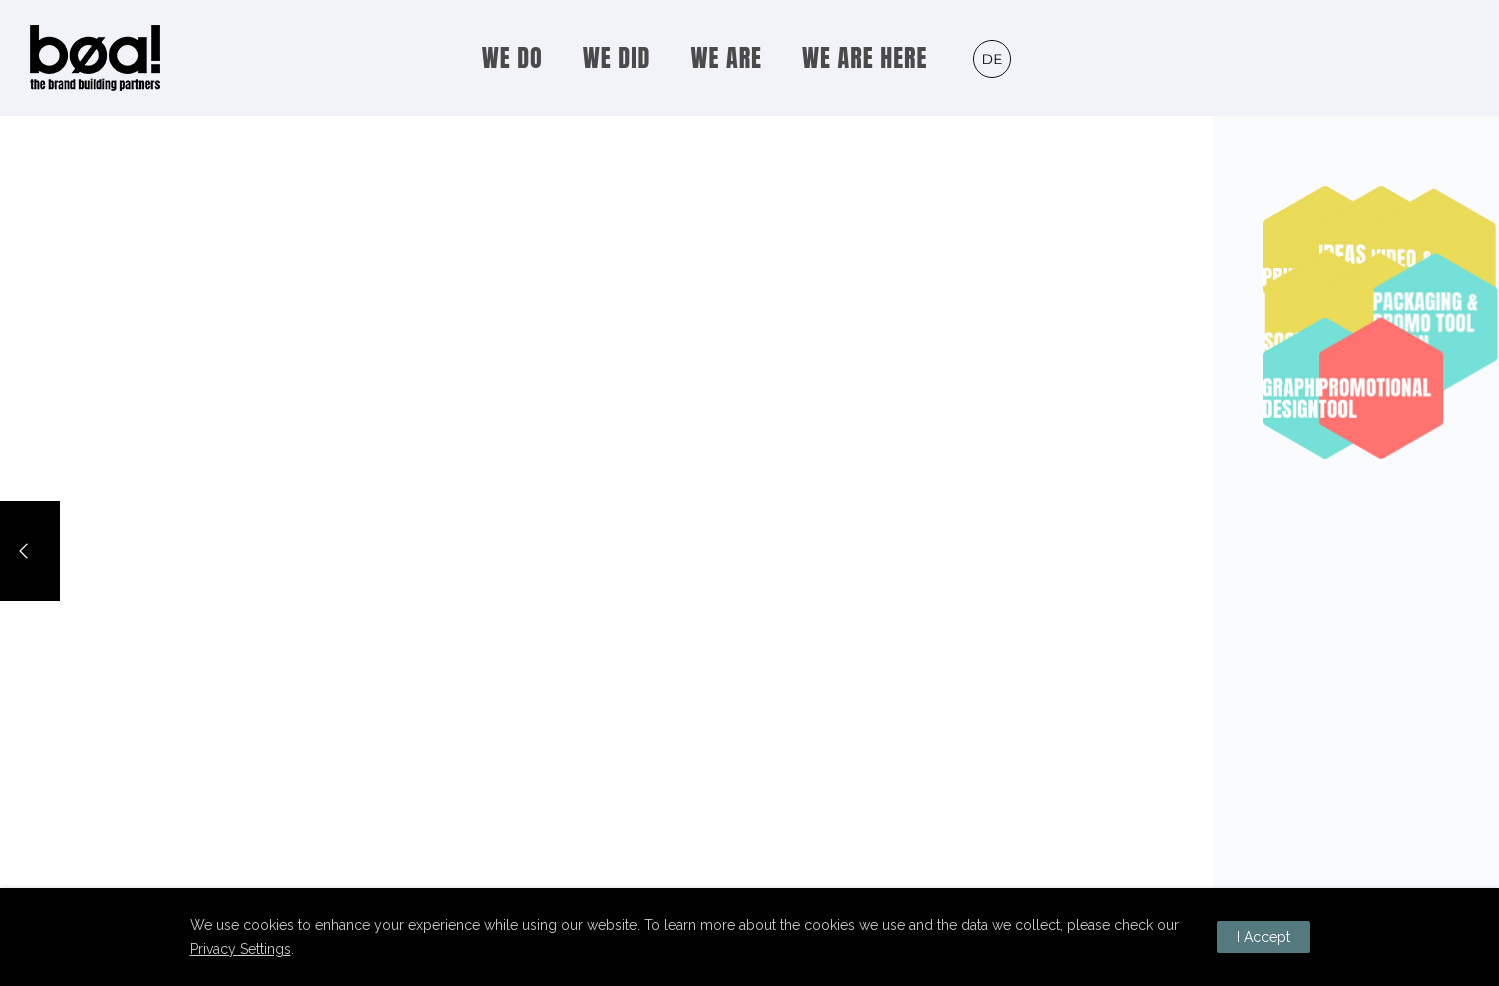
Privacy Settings (240, 949)
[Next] (1469, 551)
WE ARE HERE (864, 58)
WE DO (512, 58)
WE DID (617, 58)
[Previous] (30, 551)
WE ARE (726, 58)
